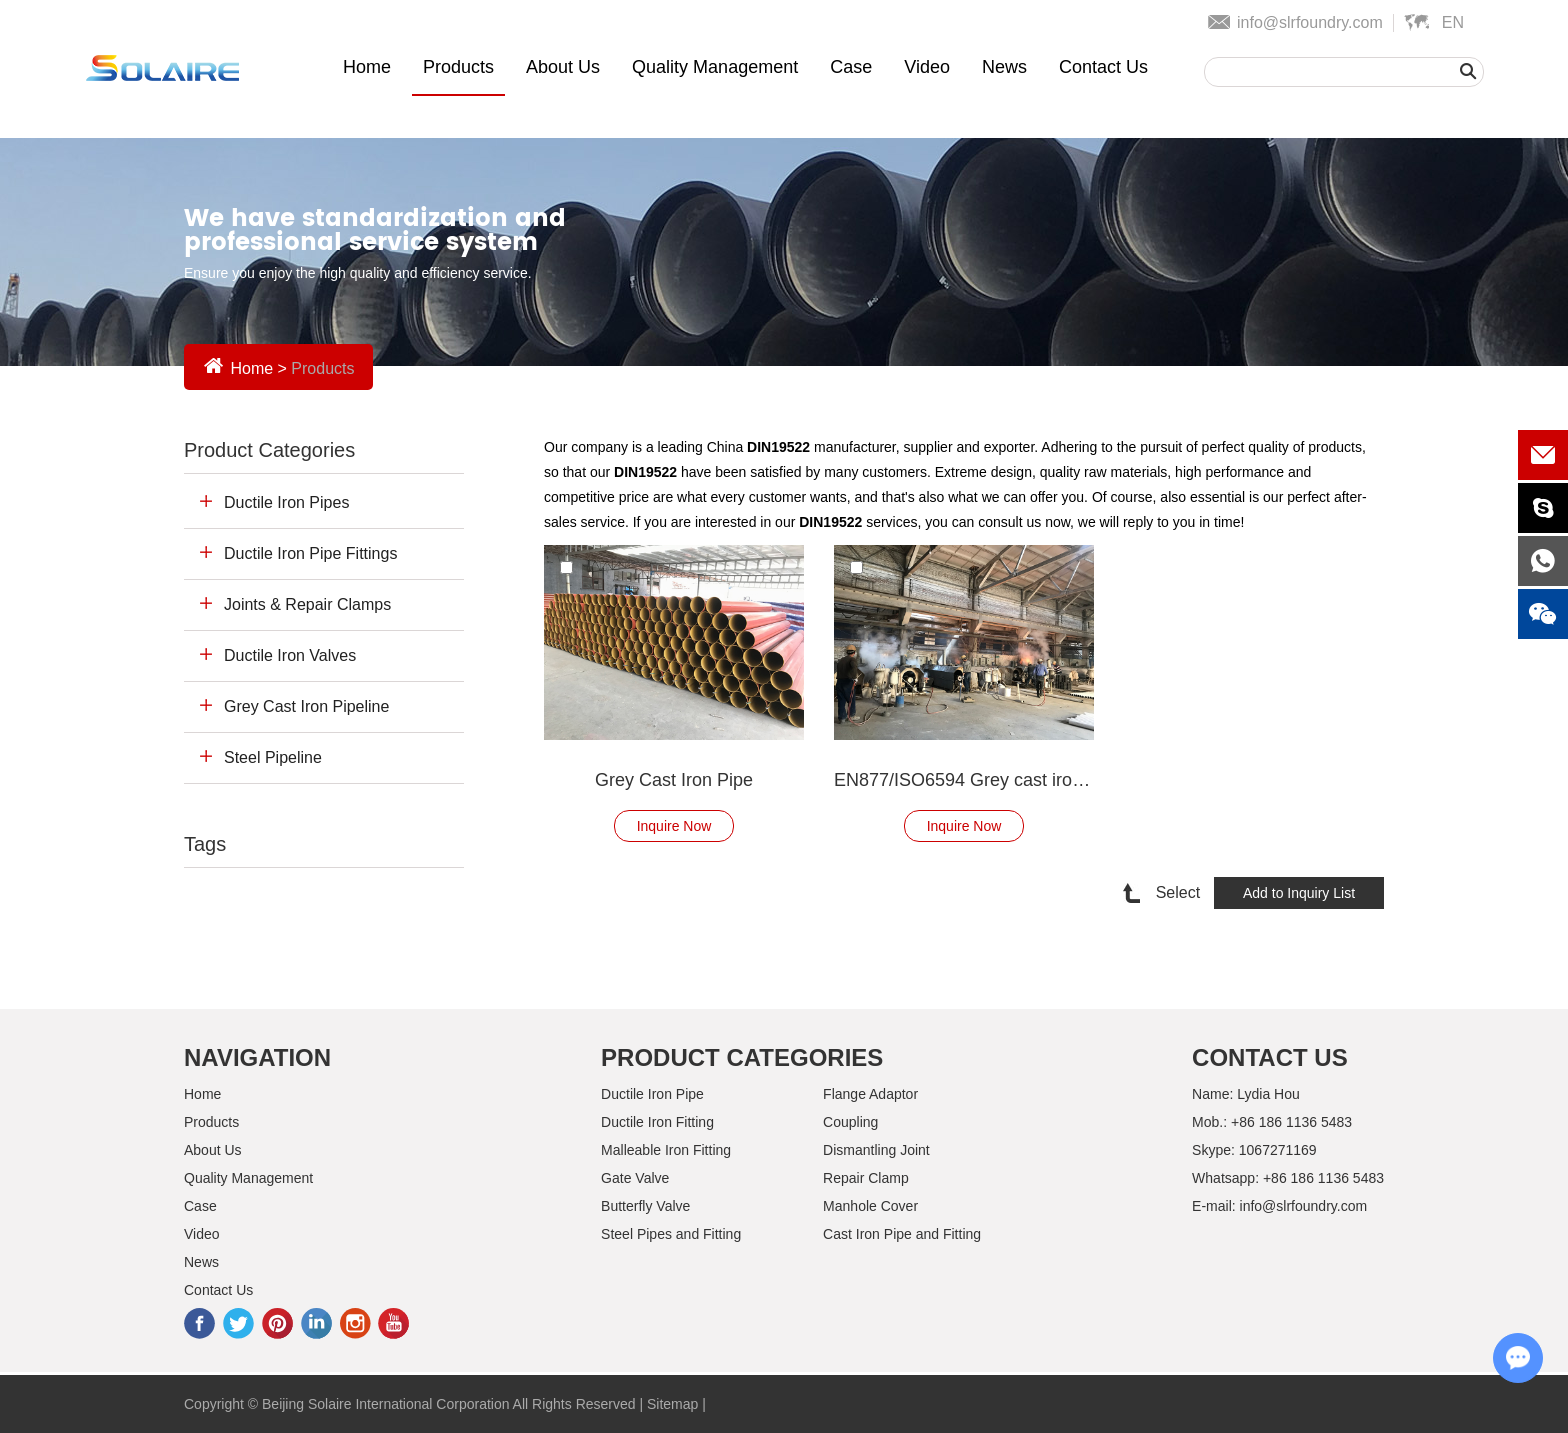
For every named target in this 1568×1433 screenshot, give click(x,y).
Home (367, 67)
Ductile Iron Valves (290, 655)
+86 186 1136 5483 (1323, 1178)
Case (851, 67)
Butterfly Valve (645, 1206)
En (1453, 22)
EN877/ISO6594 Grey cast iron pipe (964, 780)
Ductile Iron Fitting (657, 1122)
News (1004, 67)
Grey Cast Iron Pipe (674, 780)
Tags (205, 844)
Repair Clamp (866, 1178)
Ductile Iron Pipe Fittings (310, 553)
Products (458, 67)
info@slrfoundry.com (1310, 22)
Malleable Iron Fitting (666, 1150)
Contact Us (1103, 67)
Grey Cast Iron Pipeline (306, 706)
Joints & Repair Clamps (307, 604)
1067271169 (1278, 1150)
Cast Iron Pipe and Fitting (902, 1234)
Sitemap (672, 1404)
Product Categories (269, 450)
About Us (563, 67)
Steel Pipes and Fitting (671, 1234)
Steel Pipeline (273, 757)
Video (927, 67)
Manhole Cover (870, 1206)
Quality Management (715, 67)
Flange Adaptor (870, 1094)
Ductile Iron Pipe (652, 1094)
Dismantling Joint (876, 1150)
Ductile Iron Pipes (286, 502)
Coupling (850, 1122)
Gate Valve (635, 1178)
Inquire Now (674, 826)
